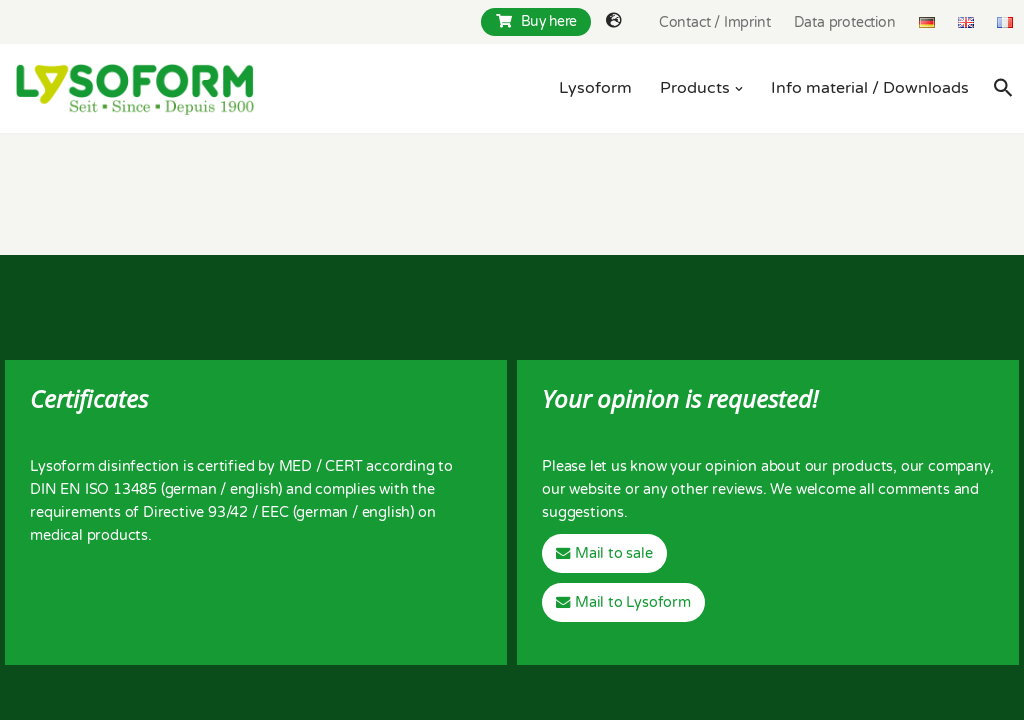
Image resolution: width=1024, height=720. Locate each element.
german (191, 489)
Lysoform (595, 88)
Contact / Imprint (715, 22)
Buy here (536, 21)
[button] (739, 89)
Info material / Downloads (870, 88)
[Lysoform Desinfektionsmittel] (135, 88)
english (254, 489)
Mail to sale (614, 553)
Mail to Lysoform (633, 602)
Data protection (845, 22)
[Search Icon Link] (1003, 87)
